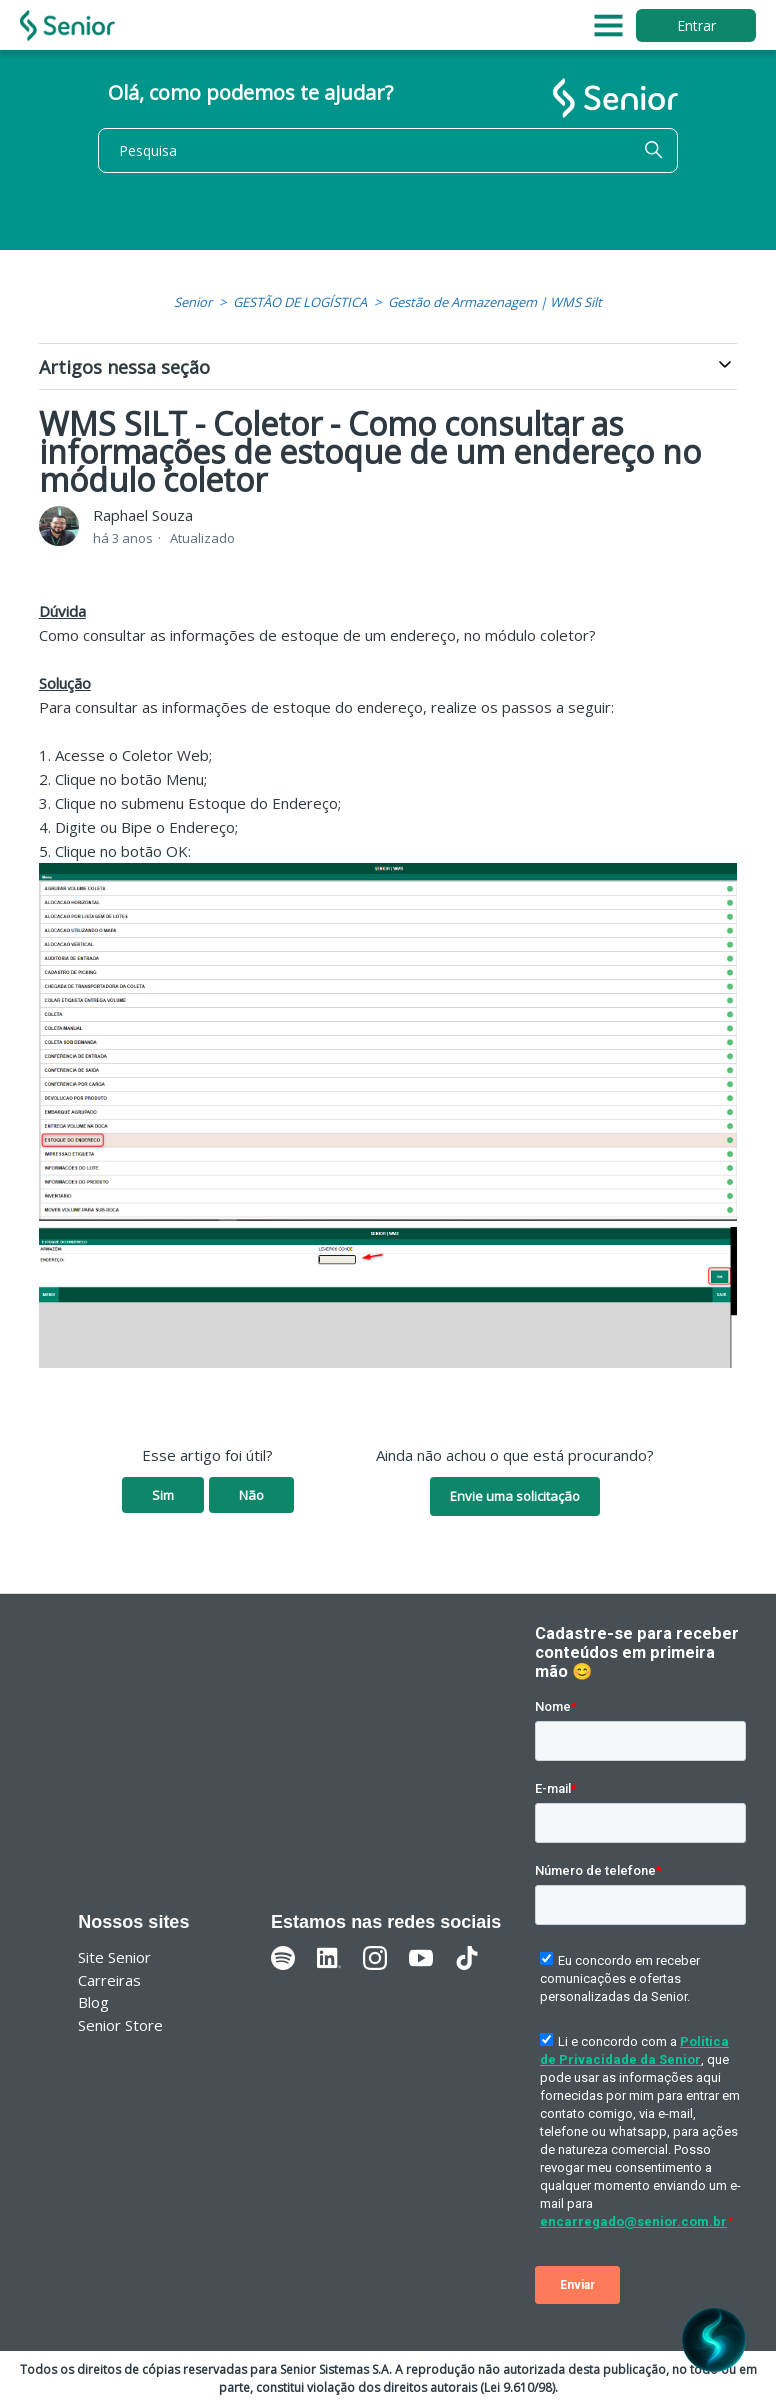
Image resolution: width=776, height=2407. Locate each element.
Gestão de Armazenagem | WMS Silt (495, 302)
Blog (93, 2002)
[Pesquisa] (388, 150)
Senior (193, 302)
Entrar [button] (696, 25)
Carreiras (109, 1980)
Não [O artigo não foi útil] (251, 1495)
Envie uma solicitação (515, 1496)
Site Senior (114, 1957)
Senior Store (120, 2025)
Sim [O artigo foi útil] (163, 1495)
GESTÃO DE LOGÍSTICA (300, 302)
